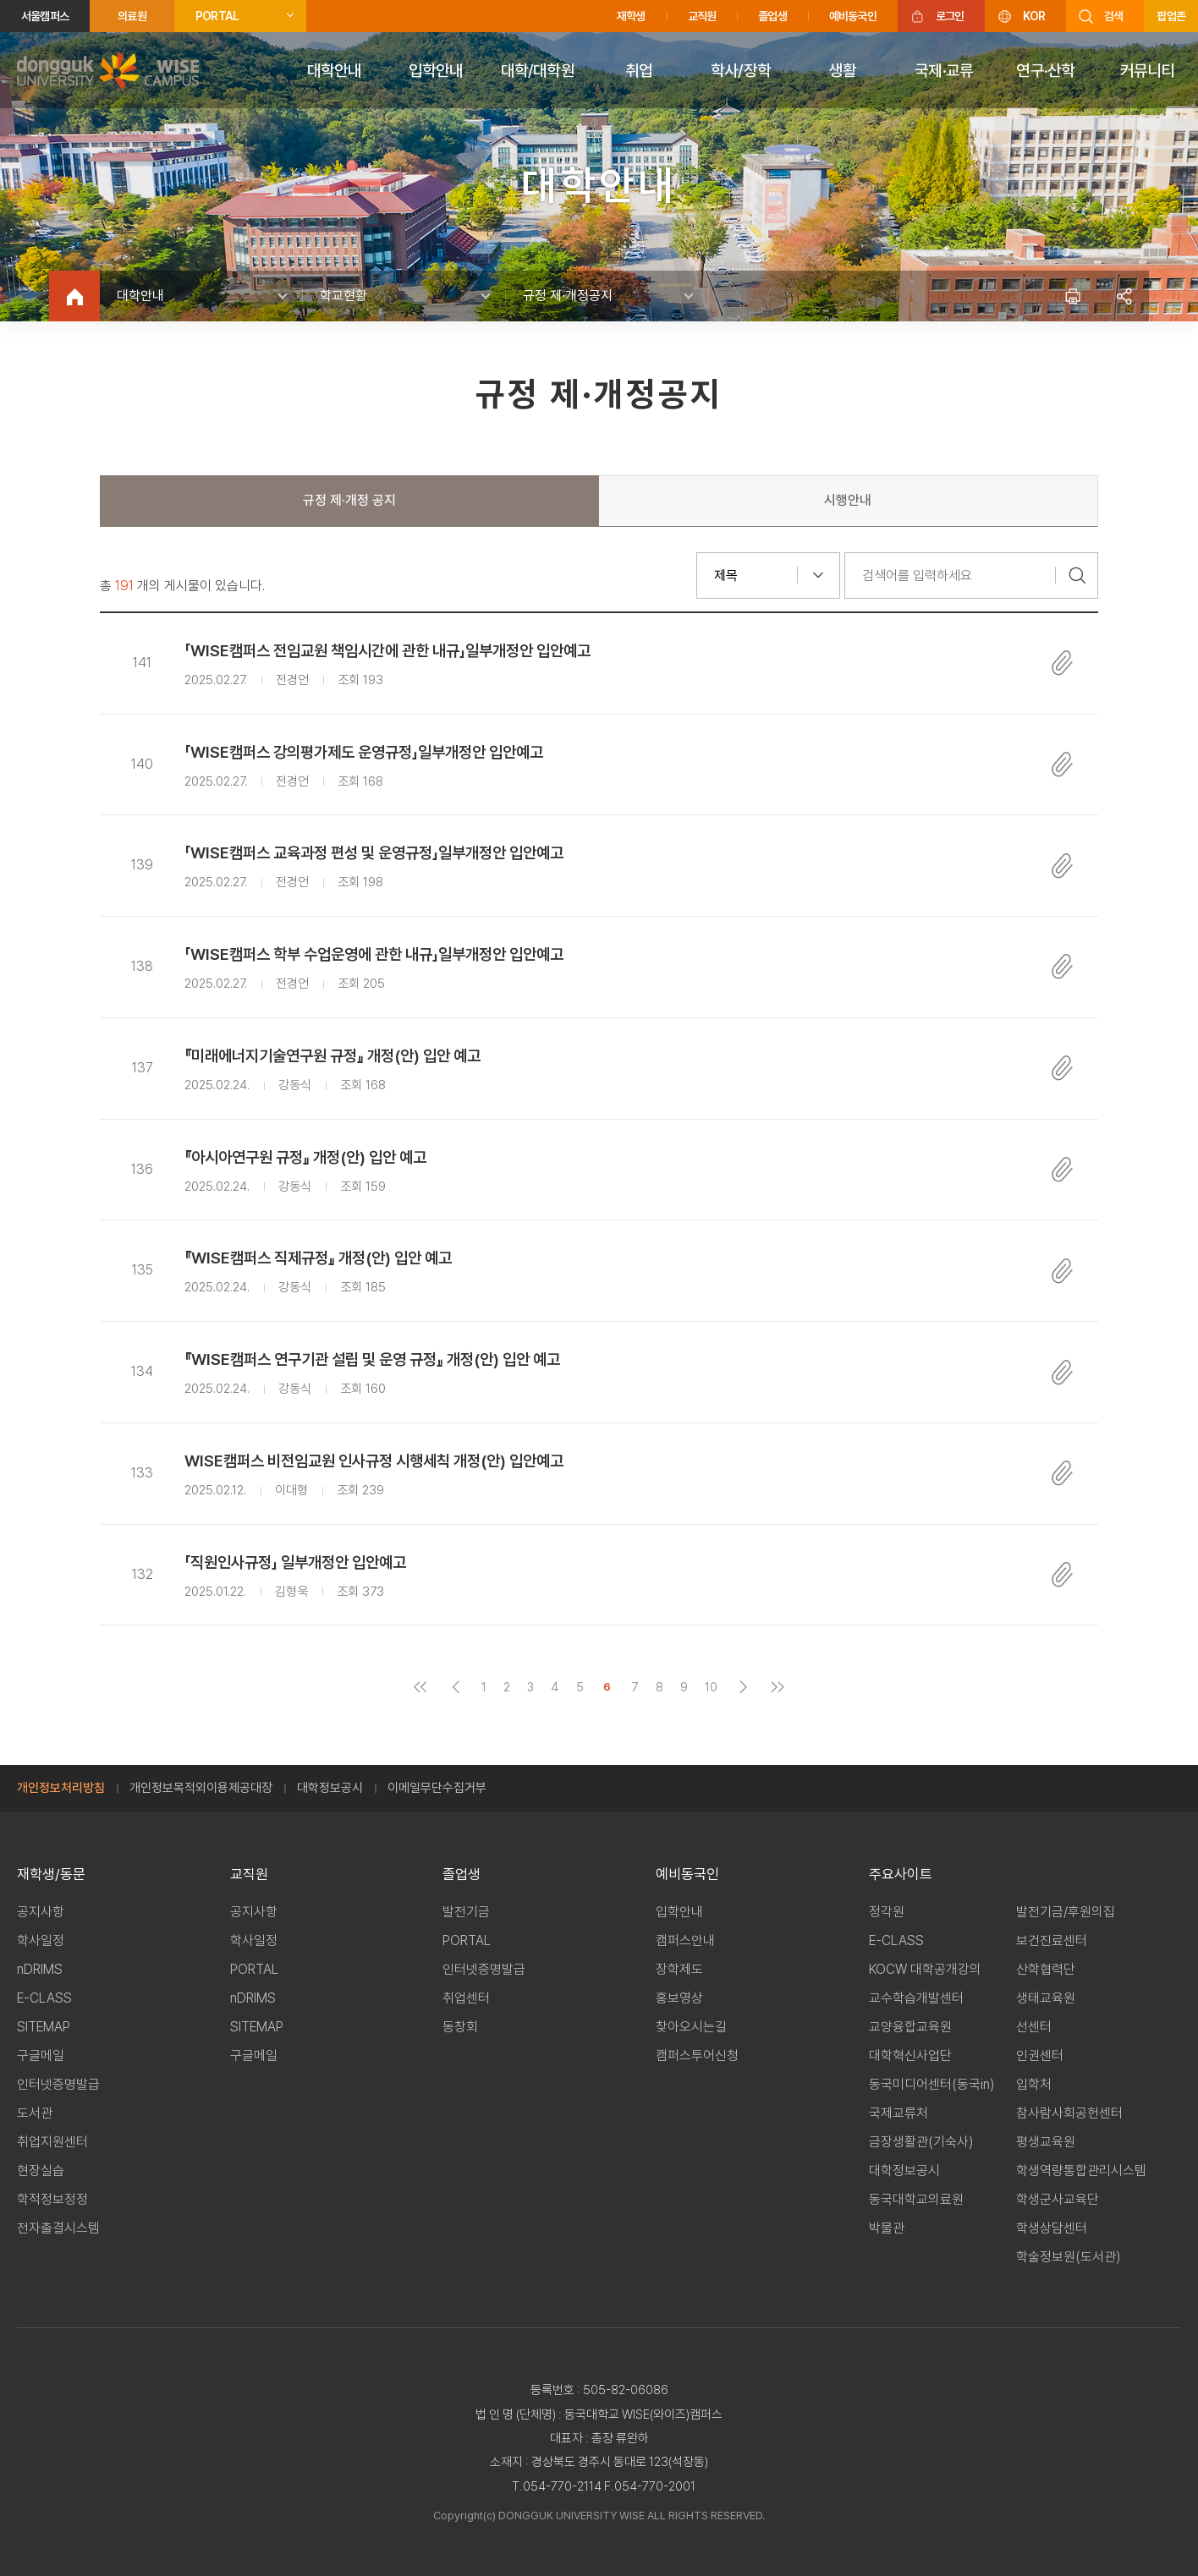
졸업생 (772, 16)
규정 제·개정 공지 (349, 500)
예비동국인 (853, 16)
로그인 (950, 16)
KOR (1034, 16)
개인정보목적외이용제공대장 (200, 1787)
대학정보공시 (330, 1787)
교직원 (702, 16)
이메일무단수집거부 (436, 1787)
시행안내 (847, 500)
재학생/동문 (51, 1874)
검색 (1113, 16)
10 (711, 1687)
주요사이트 (900, 1874)
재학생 (631, 16)
